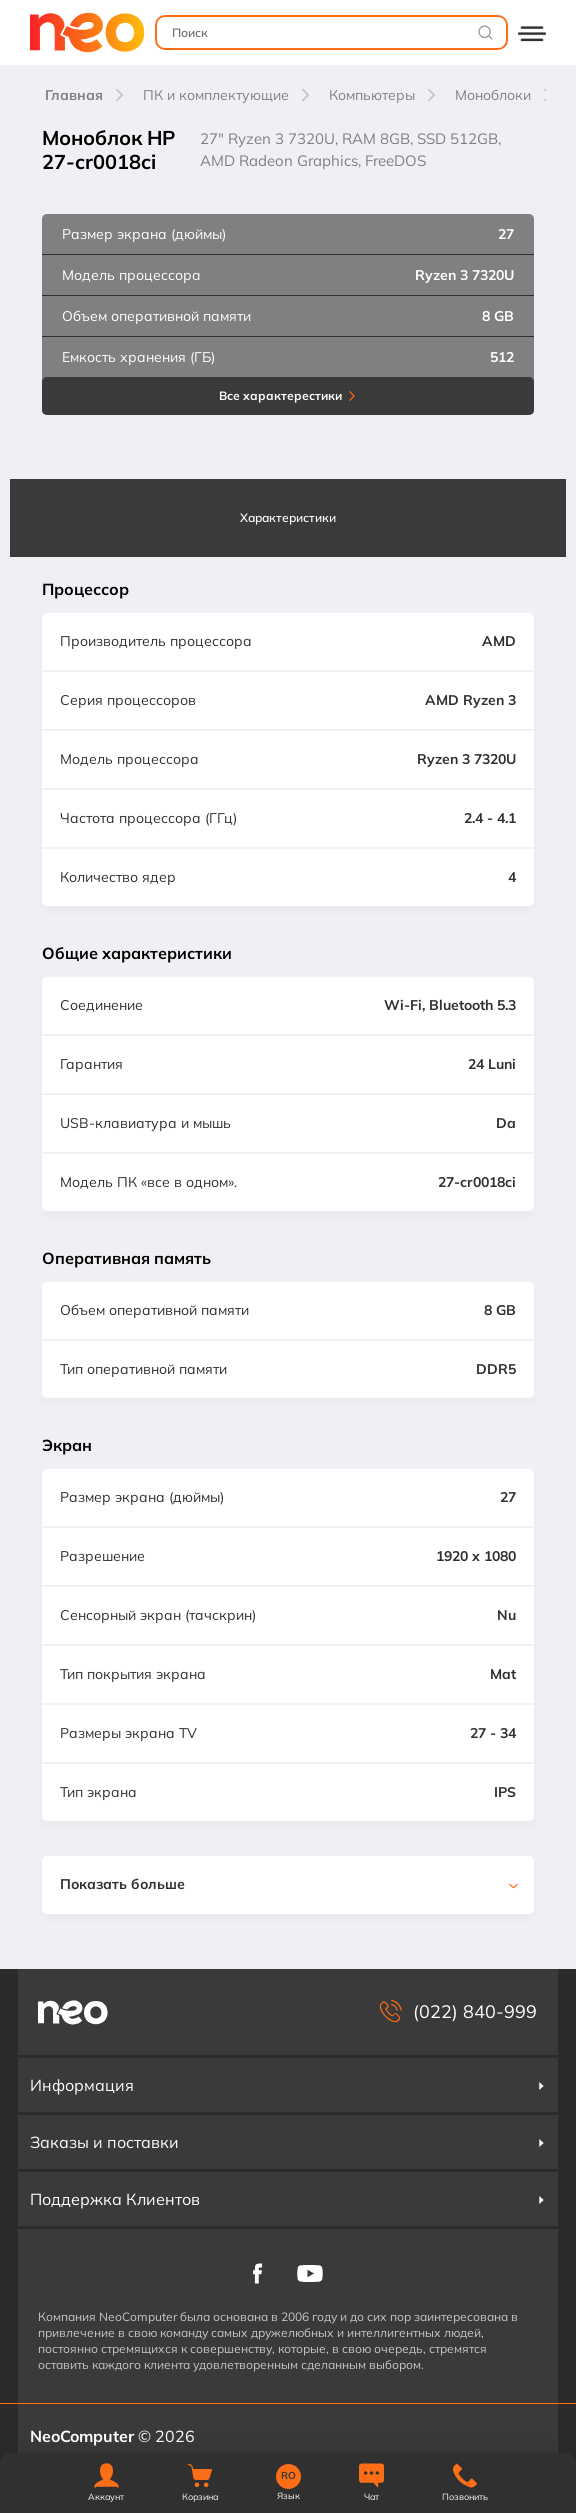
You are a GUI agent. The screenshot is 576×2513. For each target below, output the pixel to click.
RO (288, 2476)
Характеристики (288, 517)
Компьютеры (372, 95)
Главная (74, 95)
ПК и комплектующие (216, 95)
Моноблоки (493, 95)
